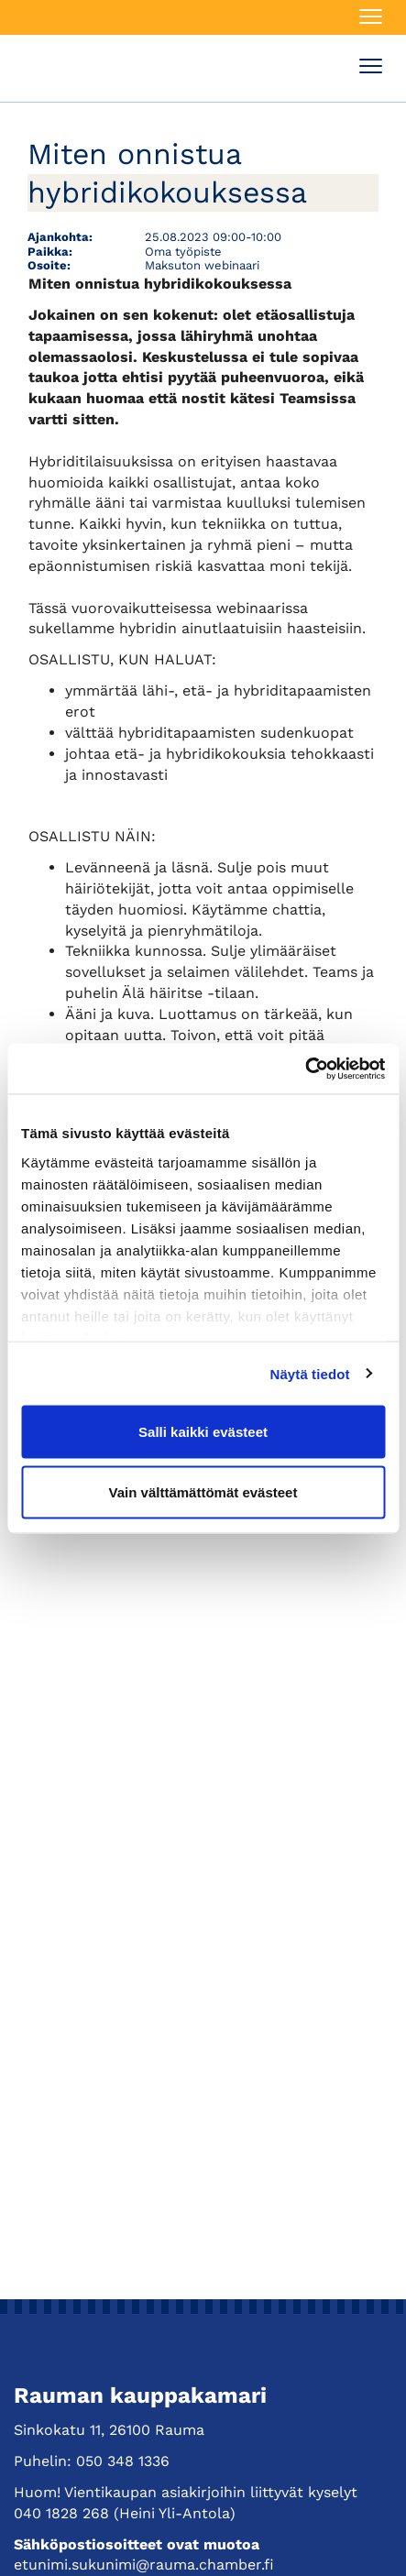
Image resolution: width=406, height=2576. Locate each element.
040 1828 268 (61, 2513)
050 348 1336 (123, 2461)
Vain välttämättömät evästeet (203, 1491)
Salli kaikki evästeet (203, 1432)
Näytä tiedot (310, 1373)
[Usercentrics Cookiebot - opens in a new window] (305, 1068)
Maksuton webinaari (202, 265)
